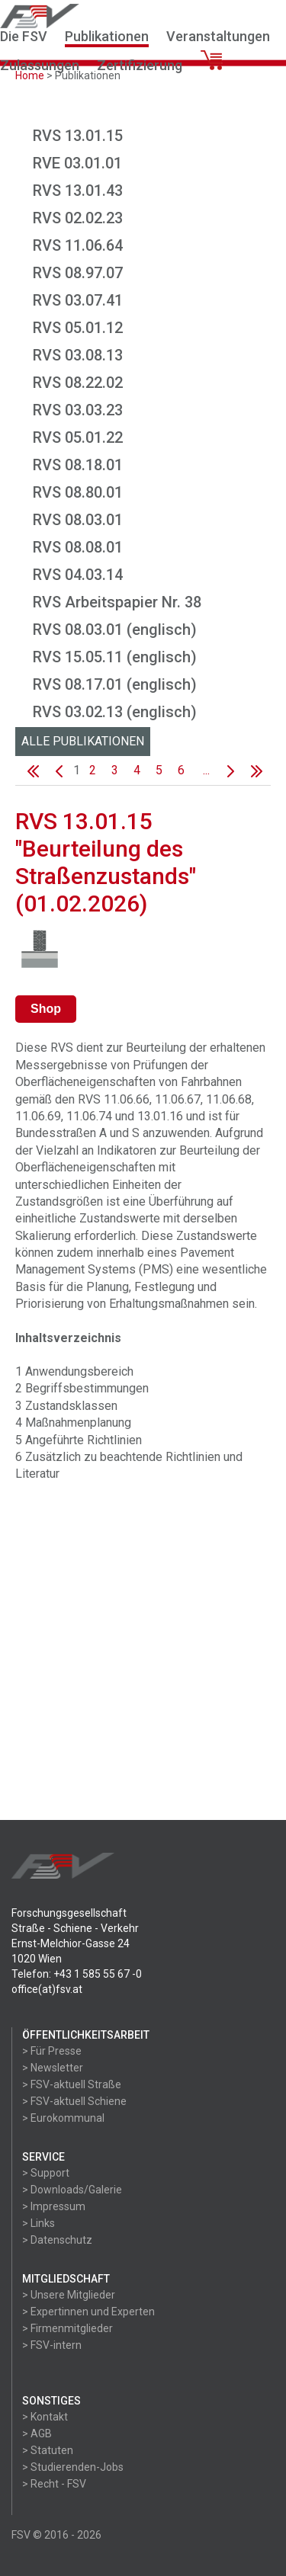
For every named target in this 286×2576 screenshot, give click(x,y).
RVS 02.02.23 (78, 218)
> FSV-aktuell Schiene (74, 2101)
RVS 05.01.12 (78, 328)
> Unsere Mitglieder (68, 2295)
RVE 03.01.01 (77, 163)
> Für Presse (52, 2051)
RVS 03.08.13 (78, 355)
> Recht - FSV (54, 2484)
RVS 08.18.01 (78, 465)
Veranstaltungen (218, 36)
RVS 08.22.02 (78, 382)
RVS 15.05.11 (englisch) (115, 657)
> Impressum (53, 2206)
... (206, 770)
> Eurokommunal (63, 2118)
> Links (38, 2223)
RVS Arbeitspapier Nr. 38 (117, 602)
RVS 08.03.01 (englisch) (115, 629)
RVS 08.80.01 (78, 492)
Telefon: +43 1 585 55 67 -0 (76, 1974)
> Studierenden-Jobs (73, 2467)
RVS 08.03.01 (78, 520)
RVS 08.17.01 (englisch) (115, 684)
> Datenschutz (57, 2240)
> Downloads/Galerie (72, 2190)
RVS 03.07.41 (78, 300)
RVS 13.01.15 (78, 136)
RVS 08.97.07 (78, 273)
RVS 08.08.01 (78, 547)
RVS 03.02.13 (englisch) (115, 712)
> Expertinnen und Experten (88, 2311)
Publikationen (107, 36)
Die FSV (23, 36)
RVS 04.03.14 (78, 575)
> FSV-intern (52, 2345)
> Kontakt (45, 2417)
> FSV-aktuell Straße (71, 2084)
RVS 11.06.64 (78, 245)
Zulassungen (39, 65)
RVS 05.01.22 (78, 437)
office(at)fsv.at (46, 1989)
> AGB (37, 2433)
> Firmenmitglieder (67, 2328)
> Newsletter (52, 2068)
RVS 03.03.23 (78, 410)
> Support (45, 2173)
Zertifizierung (139, 65)
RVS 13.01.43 (78, 190)
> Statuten (47, 2450)
